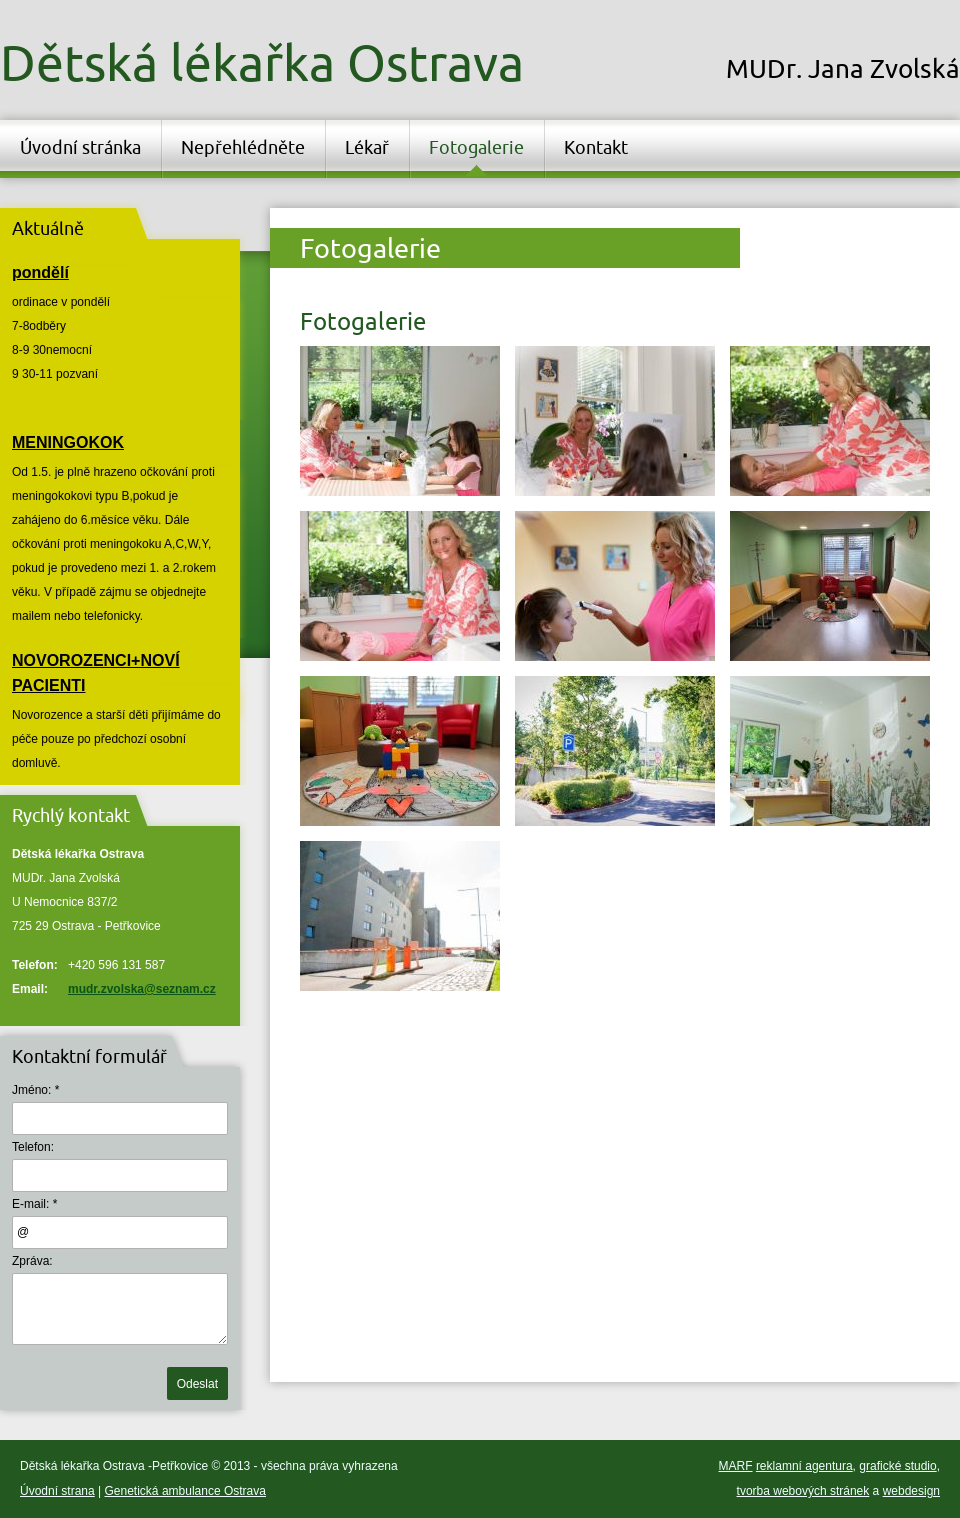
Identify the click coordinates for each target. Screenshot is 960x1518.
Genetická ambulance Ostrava (185, 1491)
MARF (736, 1466)
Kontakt (596, 147)
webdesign (911, 1491)
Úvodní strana (57, 1491)
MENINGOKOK (68, 442)
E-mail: (30, 1204)
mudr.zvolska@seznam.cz (142, 989)
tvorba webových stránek (803, 1491)
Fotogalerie (476, 147)
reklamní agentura (804, 1466)
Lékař (367, 147)
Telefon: (33, 1147)
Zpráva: (32, 1261)
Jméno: (31, 1090)
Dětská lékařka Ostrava (262, 62)
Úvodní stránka (80, 147)
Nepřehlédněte (243, 147)
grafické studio (897, 1466)
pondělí (40, 272)
